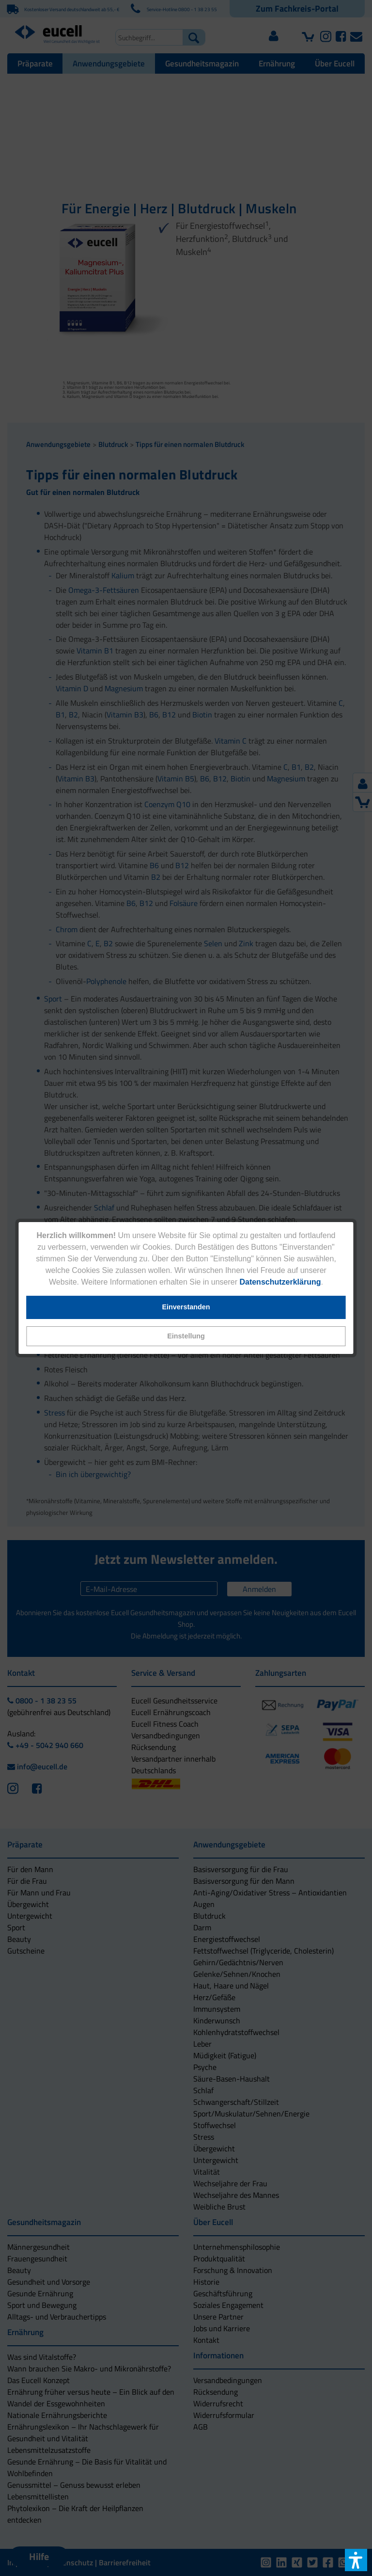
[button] (185, 1336)
